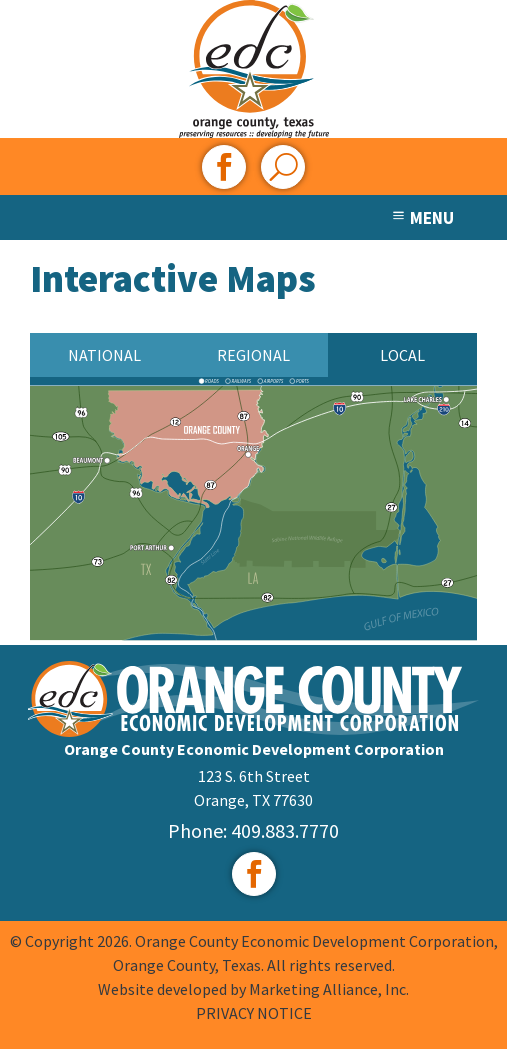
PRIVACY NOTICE (254, 1013)
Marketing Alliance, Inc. (329, 989)
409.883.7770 (285, 830)
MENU (422, 218)
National (104, 355)
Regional (253, 355)
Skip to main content (0, 17)
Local (402, 355)
